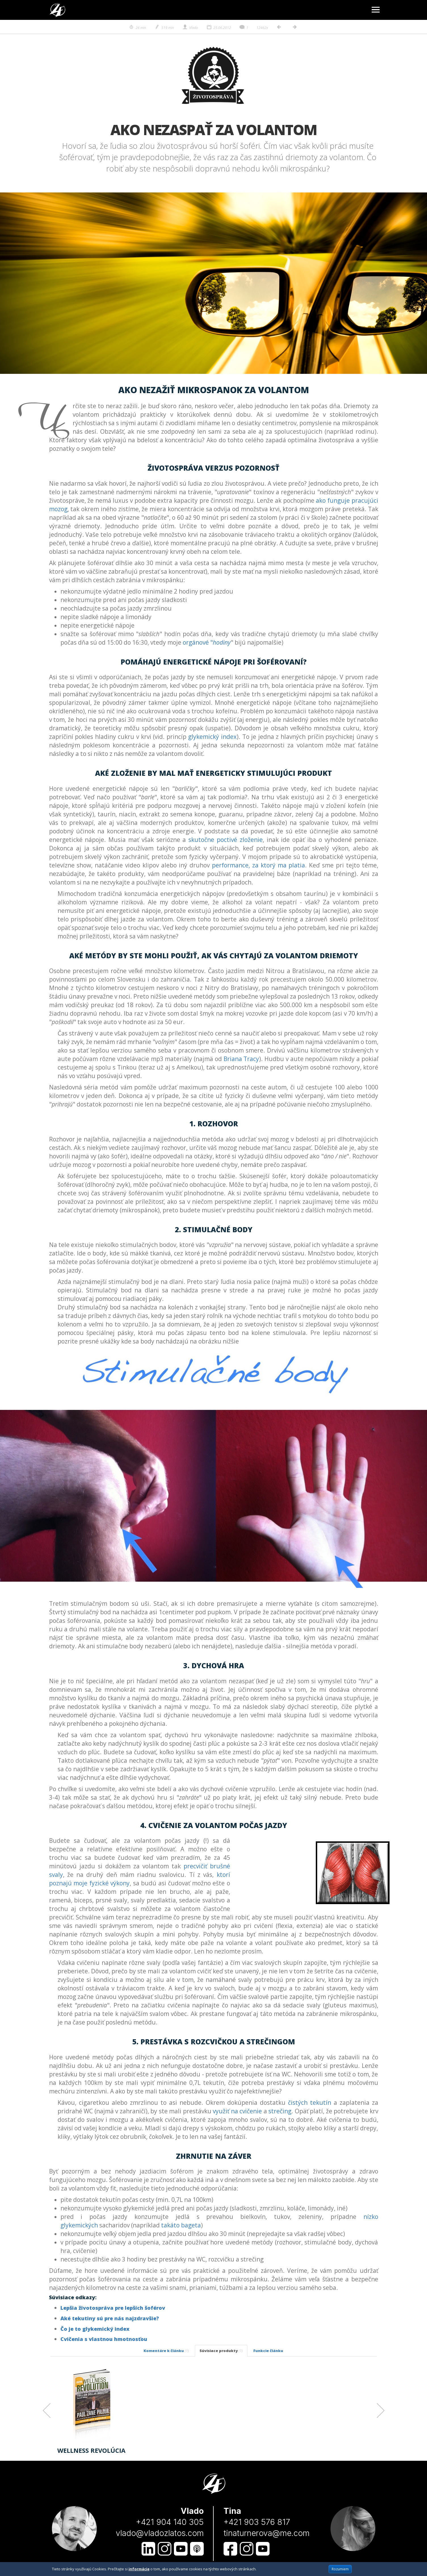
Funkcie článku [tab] (268, 2350)
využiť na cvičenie (237, 2111)
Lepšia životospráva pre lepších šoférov (112, 2307)
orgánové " (207, 642)
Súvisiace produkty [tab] (221, 2350)
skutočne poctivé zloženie (225, 840)
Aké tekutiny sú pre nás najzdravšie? (109, 2318)
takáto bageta (181, 2225)
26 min (137, 27)
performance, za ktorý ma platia (258, 865)
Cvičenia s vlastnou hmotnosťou (103, 2339)
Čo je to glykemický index (94, 2328)
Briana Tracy (241, 1059)
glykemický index (212, 737)
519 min (164, 27)
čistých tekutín (309, 2103)
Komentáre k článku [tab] (166, 2350)
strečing (279, 2111)
